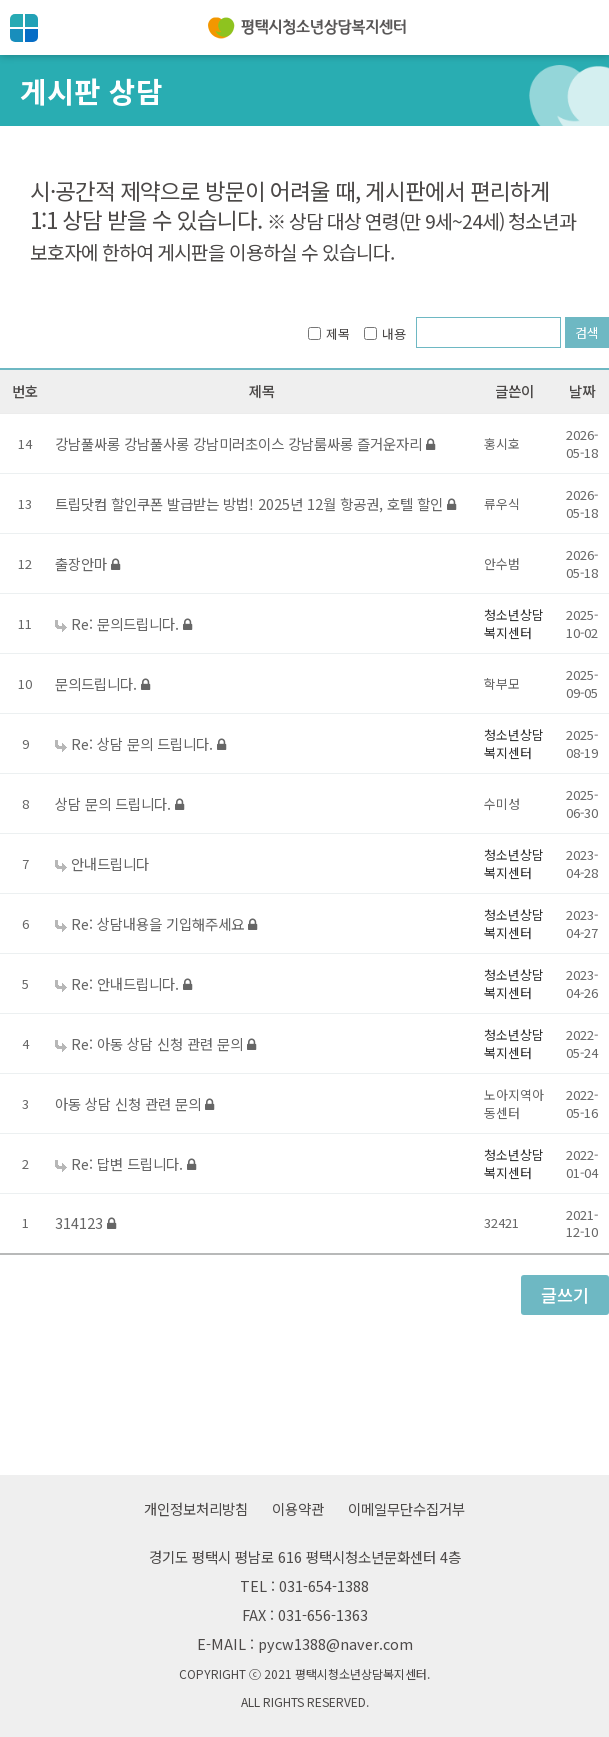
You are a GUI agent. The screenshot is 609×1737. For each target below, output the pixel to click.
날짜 (582, 390)
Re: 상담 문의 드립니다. (148, 743)
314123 (85, 1222)
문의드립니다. (102, 683)
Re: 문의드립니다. (131, 623)
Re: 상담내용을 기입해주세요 (164, 923)
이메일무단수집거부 (406, 1508)
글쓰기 (565, 1294)
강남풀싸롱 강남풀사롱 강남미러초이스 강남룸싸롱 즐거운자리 (245, 443)
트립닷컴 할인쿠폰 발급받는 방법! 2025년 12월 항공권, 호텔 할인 (255, 503)
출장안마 (87, 563)
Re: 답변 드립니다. (133, 1163)
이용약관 (298, 1508)
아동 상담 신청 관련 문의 (134, 1103)
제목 (329, 333)
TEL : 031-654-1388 (304, 1585)
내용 (385, 333)
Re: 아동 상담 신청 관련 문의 (163, 1043)
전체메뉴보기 (24, 28)
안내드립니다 (110, 863)
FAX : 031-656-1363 (305, 1614)
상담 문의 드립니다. (119, 803)
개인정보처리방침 (196, 1508)
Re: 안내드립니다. (131, 983)
